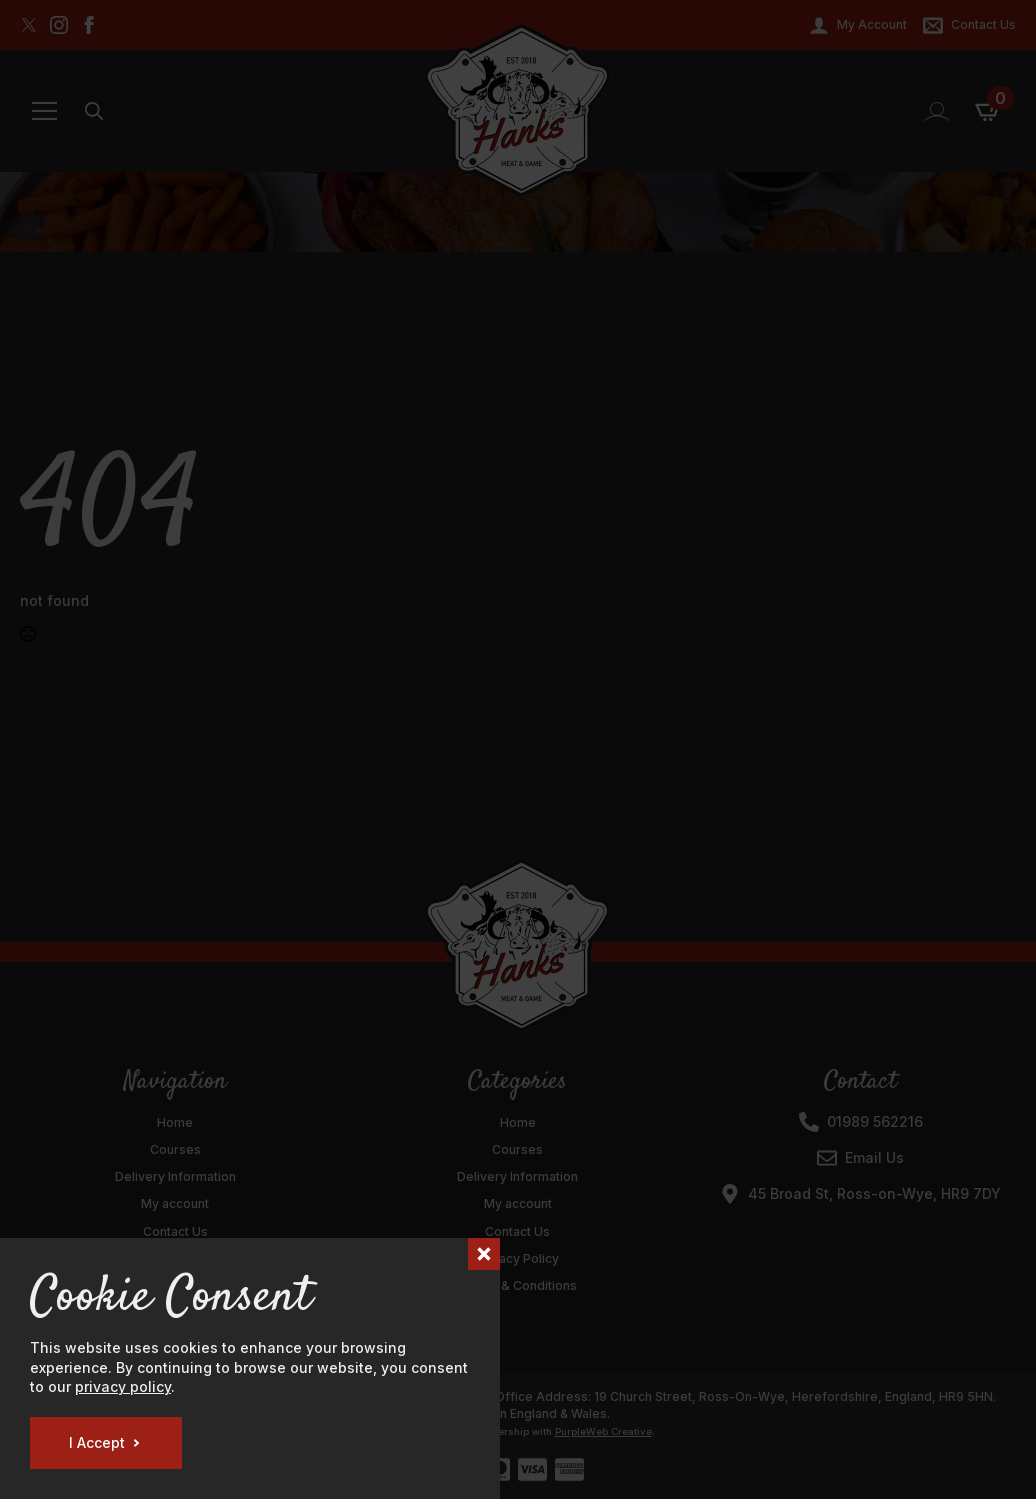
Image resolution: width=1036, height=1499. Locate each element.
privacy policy (123, 1386)
